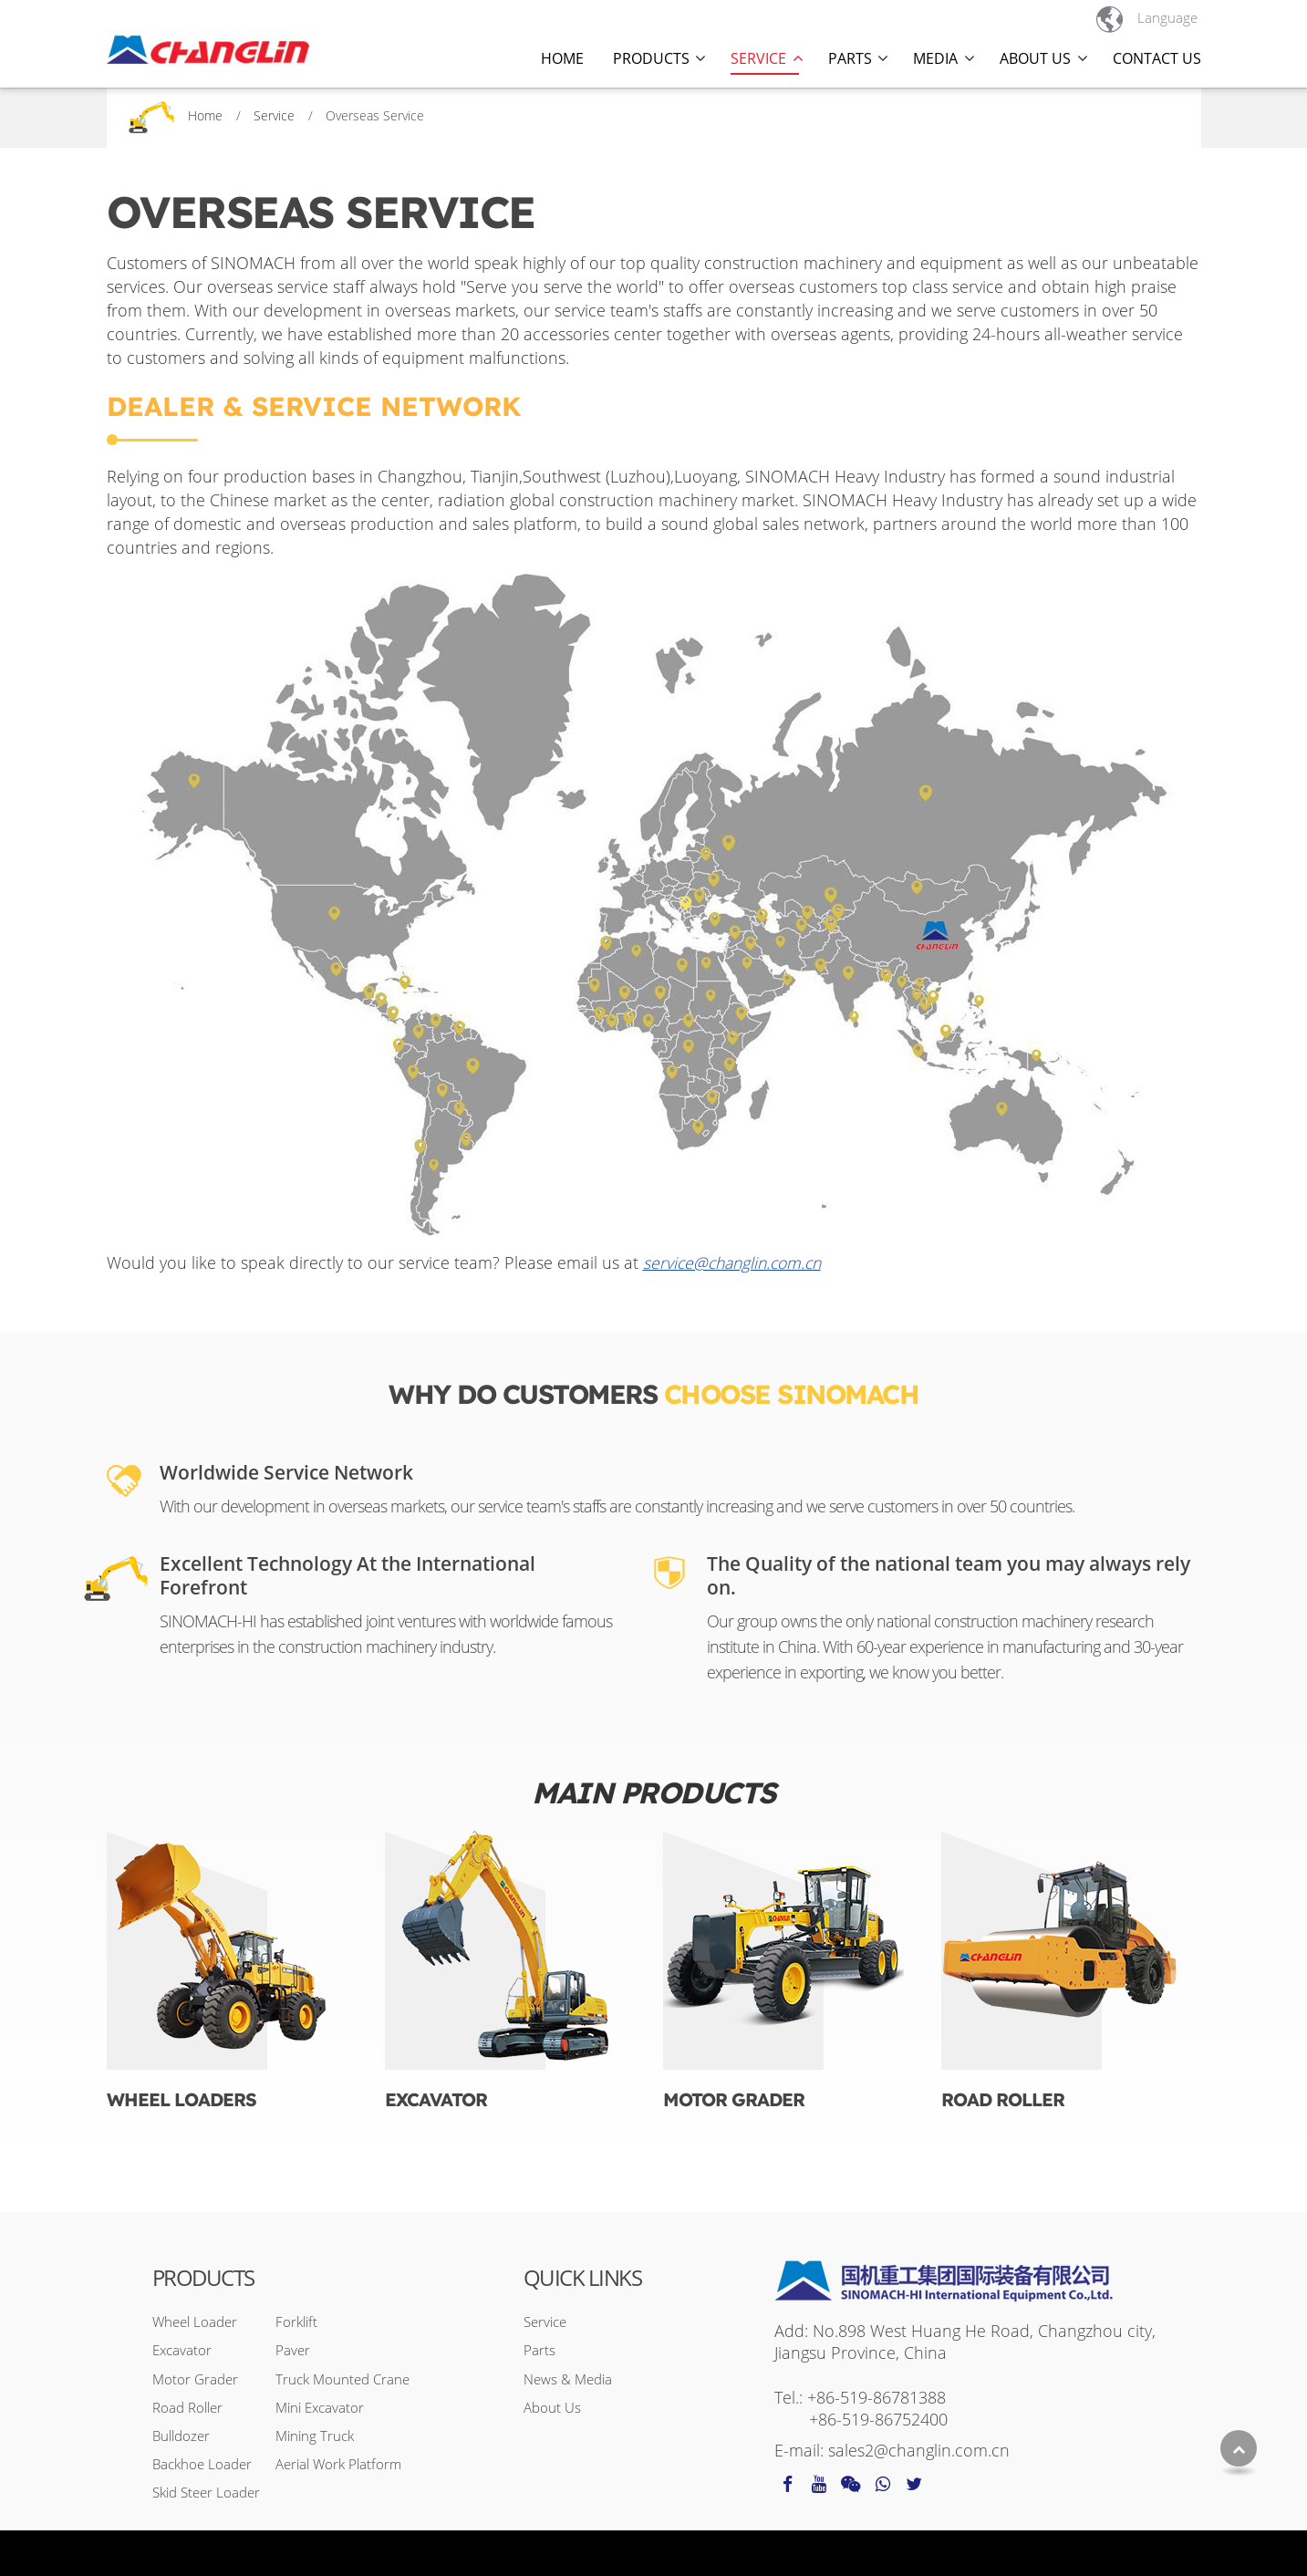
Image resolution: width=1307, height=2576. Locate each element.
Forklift (296, 2321)
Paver (292, 2350)
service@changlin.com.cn (732, 1262)
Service (274, 115)
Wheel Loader (194, 2321)
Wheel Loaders (181, 2099)
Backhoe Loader (202, 2464)
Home (562, 58)
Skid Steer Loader (206, 2492)
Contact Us (1157, 58)
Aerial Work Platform (338, 2464)
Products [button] (651, 58)
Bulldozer (181, 2435)
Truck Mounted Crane (342, 2379)
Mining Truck (314, 2435)
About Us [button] (1035, 58)
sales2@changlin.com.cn (919, 2450)
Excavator (436, 2099)
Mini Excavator (319, 2407)
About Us (552, 2407)
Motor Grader (733, 2099)
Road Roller (1002, 2099)
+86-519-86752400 (878, 2419)
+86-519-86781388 (876, 2397)
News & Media (568, 2379)
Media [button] (935, 58)
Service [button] (758, 58)
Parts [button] (850, 58)
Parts (539, 2350)
